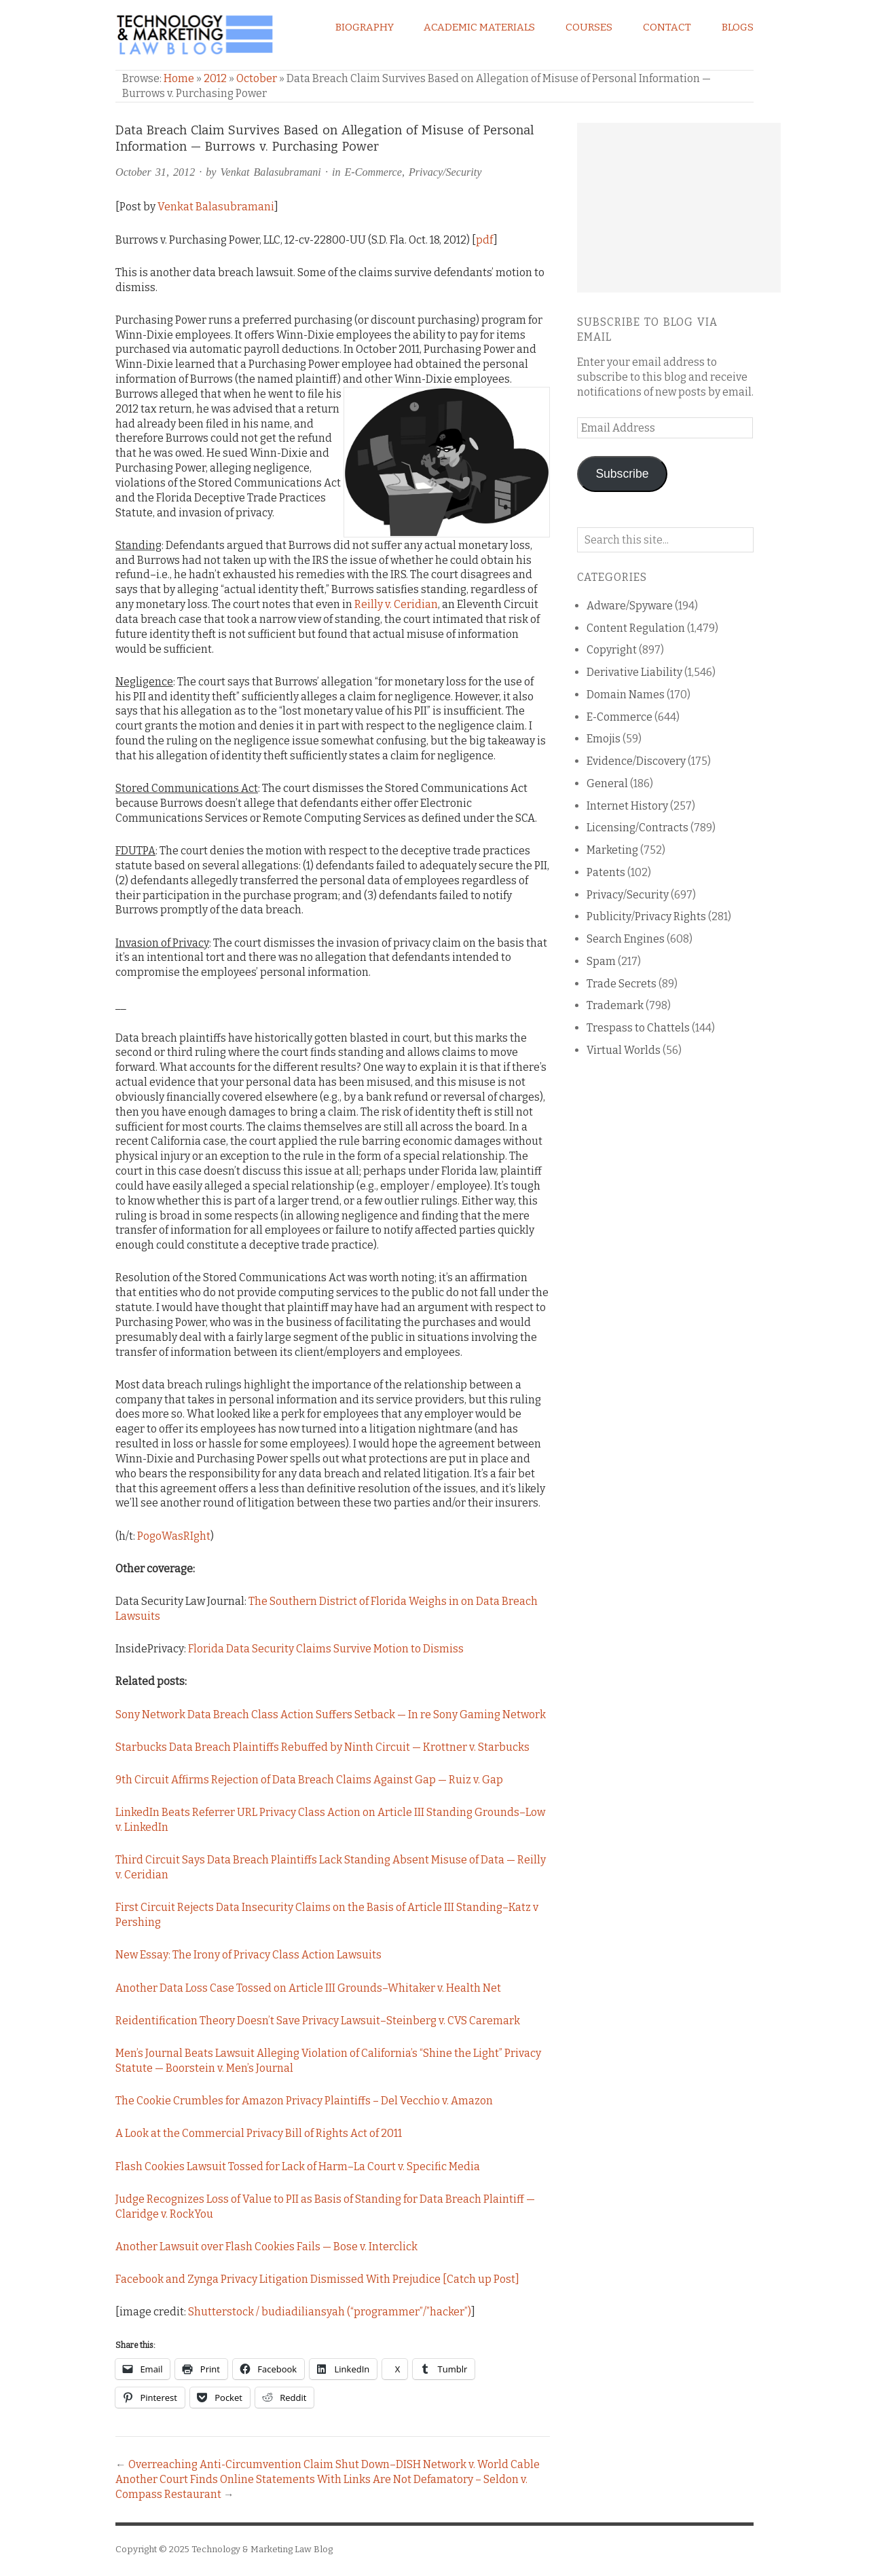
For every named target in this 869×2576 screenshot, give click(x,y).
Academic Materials (479, 27)
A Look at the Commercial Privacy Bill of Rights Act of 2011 (258, 2133)
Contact (667, 27)
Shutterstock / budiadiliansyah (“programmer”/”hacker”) (329, 2311)
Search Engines (626, 938)
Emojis (604, 738)
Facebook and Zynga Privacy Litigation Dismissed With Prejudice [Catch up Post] (317, 2279)
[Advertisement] (679, 207)
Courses (589, 27)
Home (179, 78)
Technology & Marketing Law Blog (262, 2549)
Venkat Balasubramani (271, 172)
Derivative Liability (634, 672)
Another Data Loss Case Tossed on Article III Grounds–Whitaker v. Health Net (308, 1988)
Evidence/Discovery (636, 761)
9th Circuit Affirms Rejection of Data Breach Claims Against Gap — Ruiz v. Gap (309, 1779)
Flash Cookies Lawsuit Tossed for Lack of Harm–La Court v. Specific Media (297, 2166)
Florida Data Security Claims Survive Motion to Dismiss (326, 1648)
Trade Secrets (622, 983)
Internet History (627, 805)
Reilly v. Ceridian (396, 604)
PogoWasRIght (173, 1536)
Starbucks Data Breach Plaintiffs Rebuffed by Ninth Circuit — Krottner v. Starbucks (322, 1747)
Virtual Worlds (624, 1050)
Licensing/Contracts (637, 827)
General (607, 783)
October (256, 78)
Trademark (615, 1005)
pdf (485, 239)
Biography (364, 27)
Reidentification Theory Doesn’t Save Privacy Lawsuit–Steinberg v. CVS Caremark (317, 2020)
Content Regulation (636, 628)
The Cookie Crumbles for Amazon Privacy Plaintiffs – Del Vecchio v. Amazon (304, 2100)
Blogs (738, 27)
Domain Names (626, 694)
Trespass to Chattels (638, 1027)
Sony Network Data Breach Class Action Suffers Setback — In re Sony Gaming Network (330, 1714)
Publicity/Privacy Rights (646, 916)
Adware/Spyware (630, 605)
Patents (606, 872)
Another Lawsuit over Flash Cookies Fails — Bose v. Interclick (266, 2246)
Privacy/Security (445, 172)
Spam (601, 961)
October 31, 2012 (155, 172)
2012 (215, 78)
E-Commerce (373, 172)
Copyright (612, 649)
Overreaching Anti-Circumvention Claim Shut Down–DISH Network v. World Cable (334, 2464)
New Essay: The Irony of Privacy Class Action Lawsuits (248, 1954)
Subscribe (621, 473)
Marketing (612, 850)
